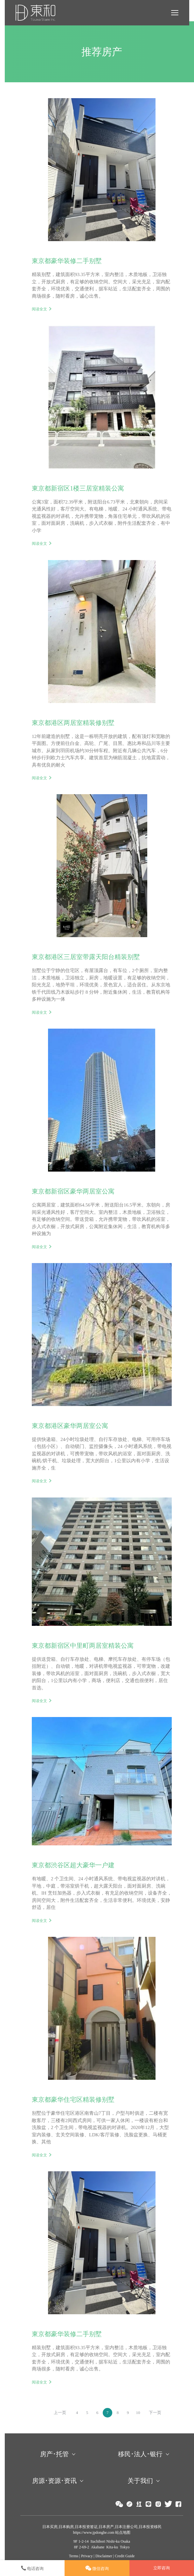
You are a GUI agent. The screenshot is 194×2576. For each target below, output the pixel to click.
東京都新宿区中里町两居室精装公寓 (83, 1645)
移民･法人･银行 (140, 2454)
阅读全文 (39, 309)
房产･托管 (54, 2454)
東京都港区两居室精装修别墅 (73, 722)
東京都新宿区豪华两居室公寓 (73, 1191)
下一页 (155, 2412)
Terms (74, 2556)
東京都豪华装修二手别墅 (67, 260)
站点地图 (122, 2532)
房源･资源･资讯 (54, 2480)
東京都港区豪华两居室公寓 (70, 1425)
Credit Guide (125, 2556)
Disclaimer (103, 2556)
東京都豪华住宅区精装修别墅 (73, 2099)
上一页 (60, 2412)
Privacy (87, 2556)
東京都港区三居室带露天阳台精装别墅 (86, 956)
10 (138, 2412)
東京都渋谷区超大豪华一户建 (73, 1865)
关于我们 (140, 2480)
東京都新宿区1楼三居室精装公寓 (78, 488)
